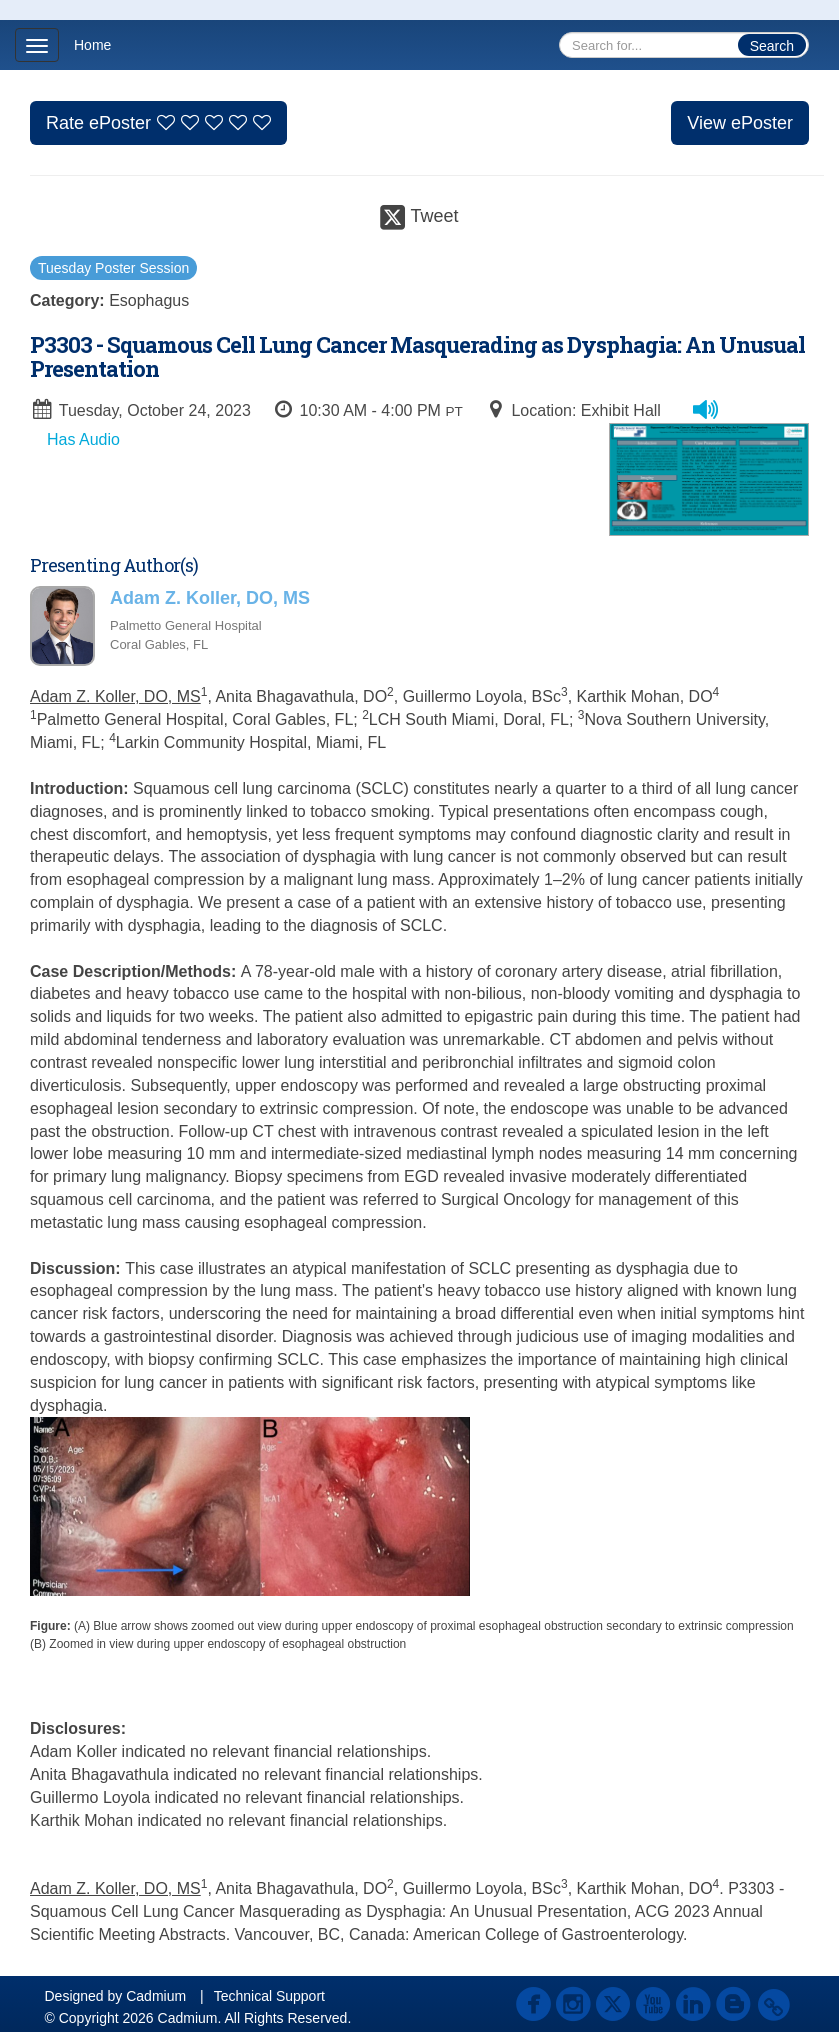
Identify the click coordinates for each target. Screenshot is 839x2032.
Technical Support (269, 1996)
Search (772, 46)
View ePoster (740, 123)
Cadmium (156, 1996)
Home (92, 45)
